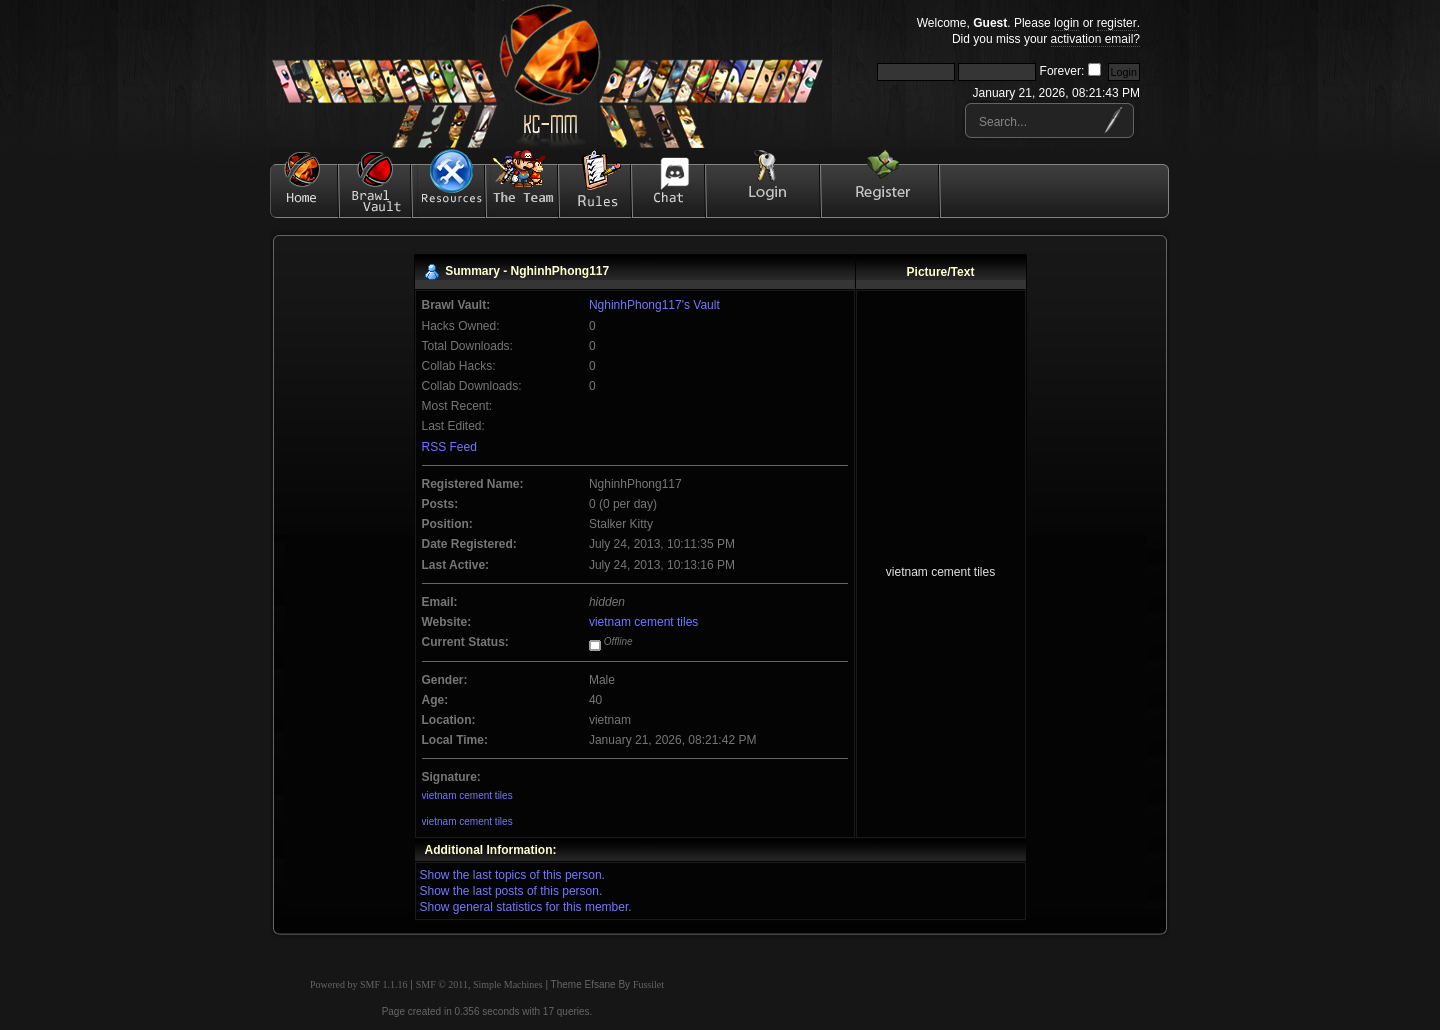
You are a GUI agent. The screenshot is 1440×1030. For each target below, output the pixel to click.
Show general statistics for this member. (526, 907)
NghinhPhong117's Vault (654, 305)
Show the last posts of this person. (511, 891)
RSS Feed (449, 447)
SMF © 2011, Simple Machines (479, 984)
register (1117, 23)
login (1066, 23)
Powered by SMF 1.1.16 (359, 984)
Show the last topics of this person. (512, 875)
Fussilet (648, 984)
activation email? (1095, 39)
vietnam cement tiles (643, 622)
